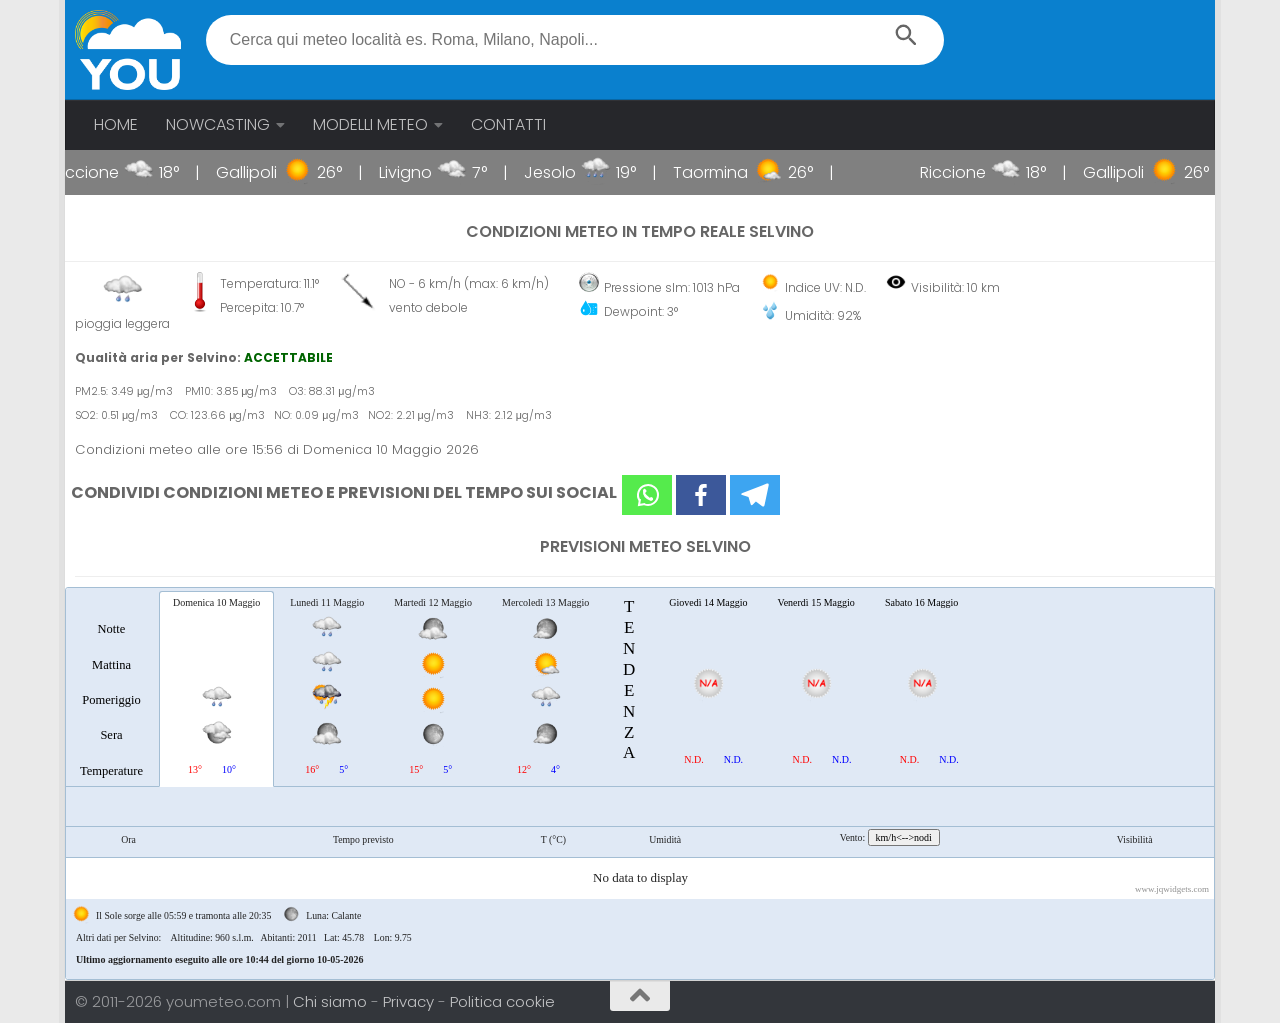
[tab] (111, 688)
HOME (116, 124)
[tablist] (640, 783)
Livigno (419, 172)
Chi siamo (332, 1001)
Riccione (100, 172)
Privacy (410, 1001)
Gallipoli (260, 172)
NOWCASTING (218, 124)
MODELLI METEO (370, 124)
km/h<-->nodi (904, 837)
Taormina (724, 172)
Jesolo (564, 172)
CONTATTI (508, 124)
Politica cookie (502, 1001)
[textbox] (575, 40)
